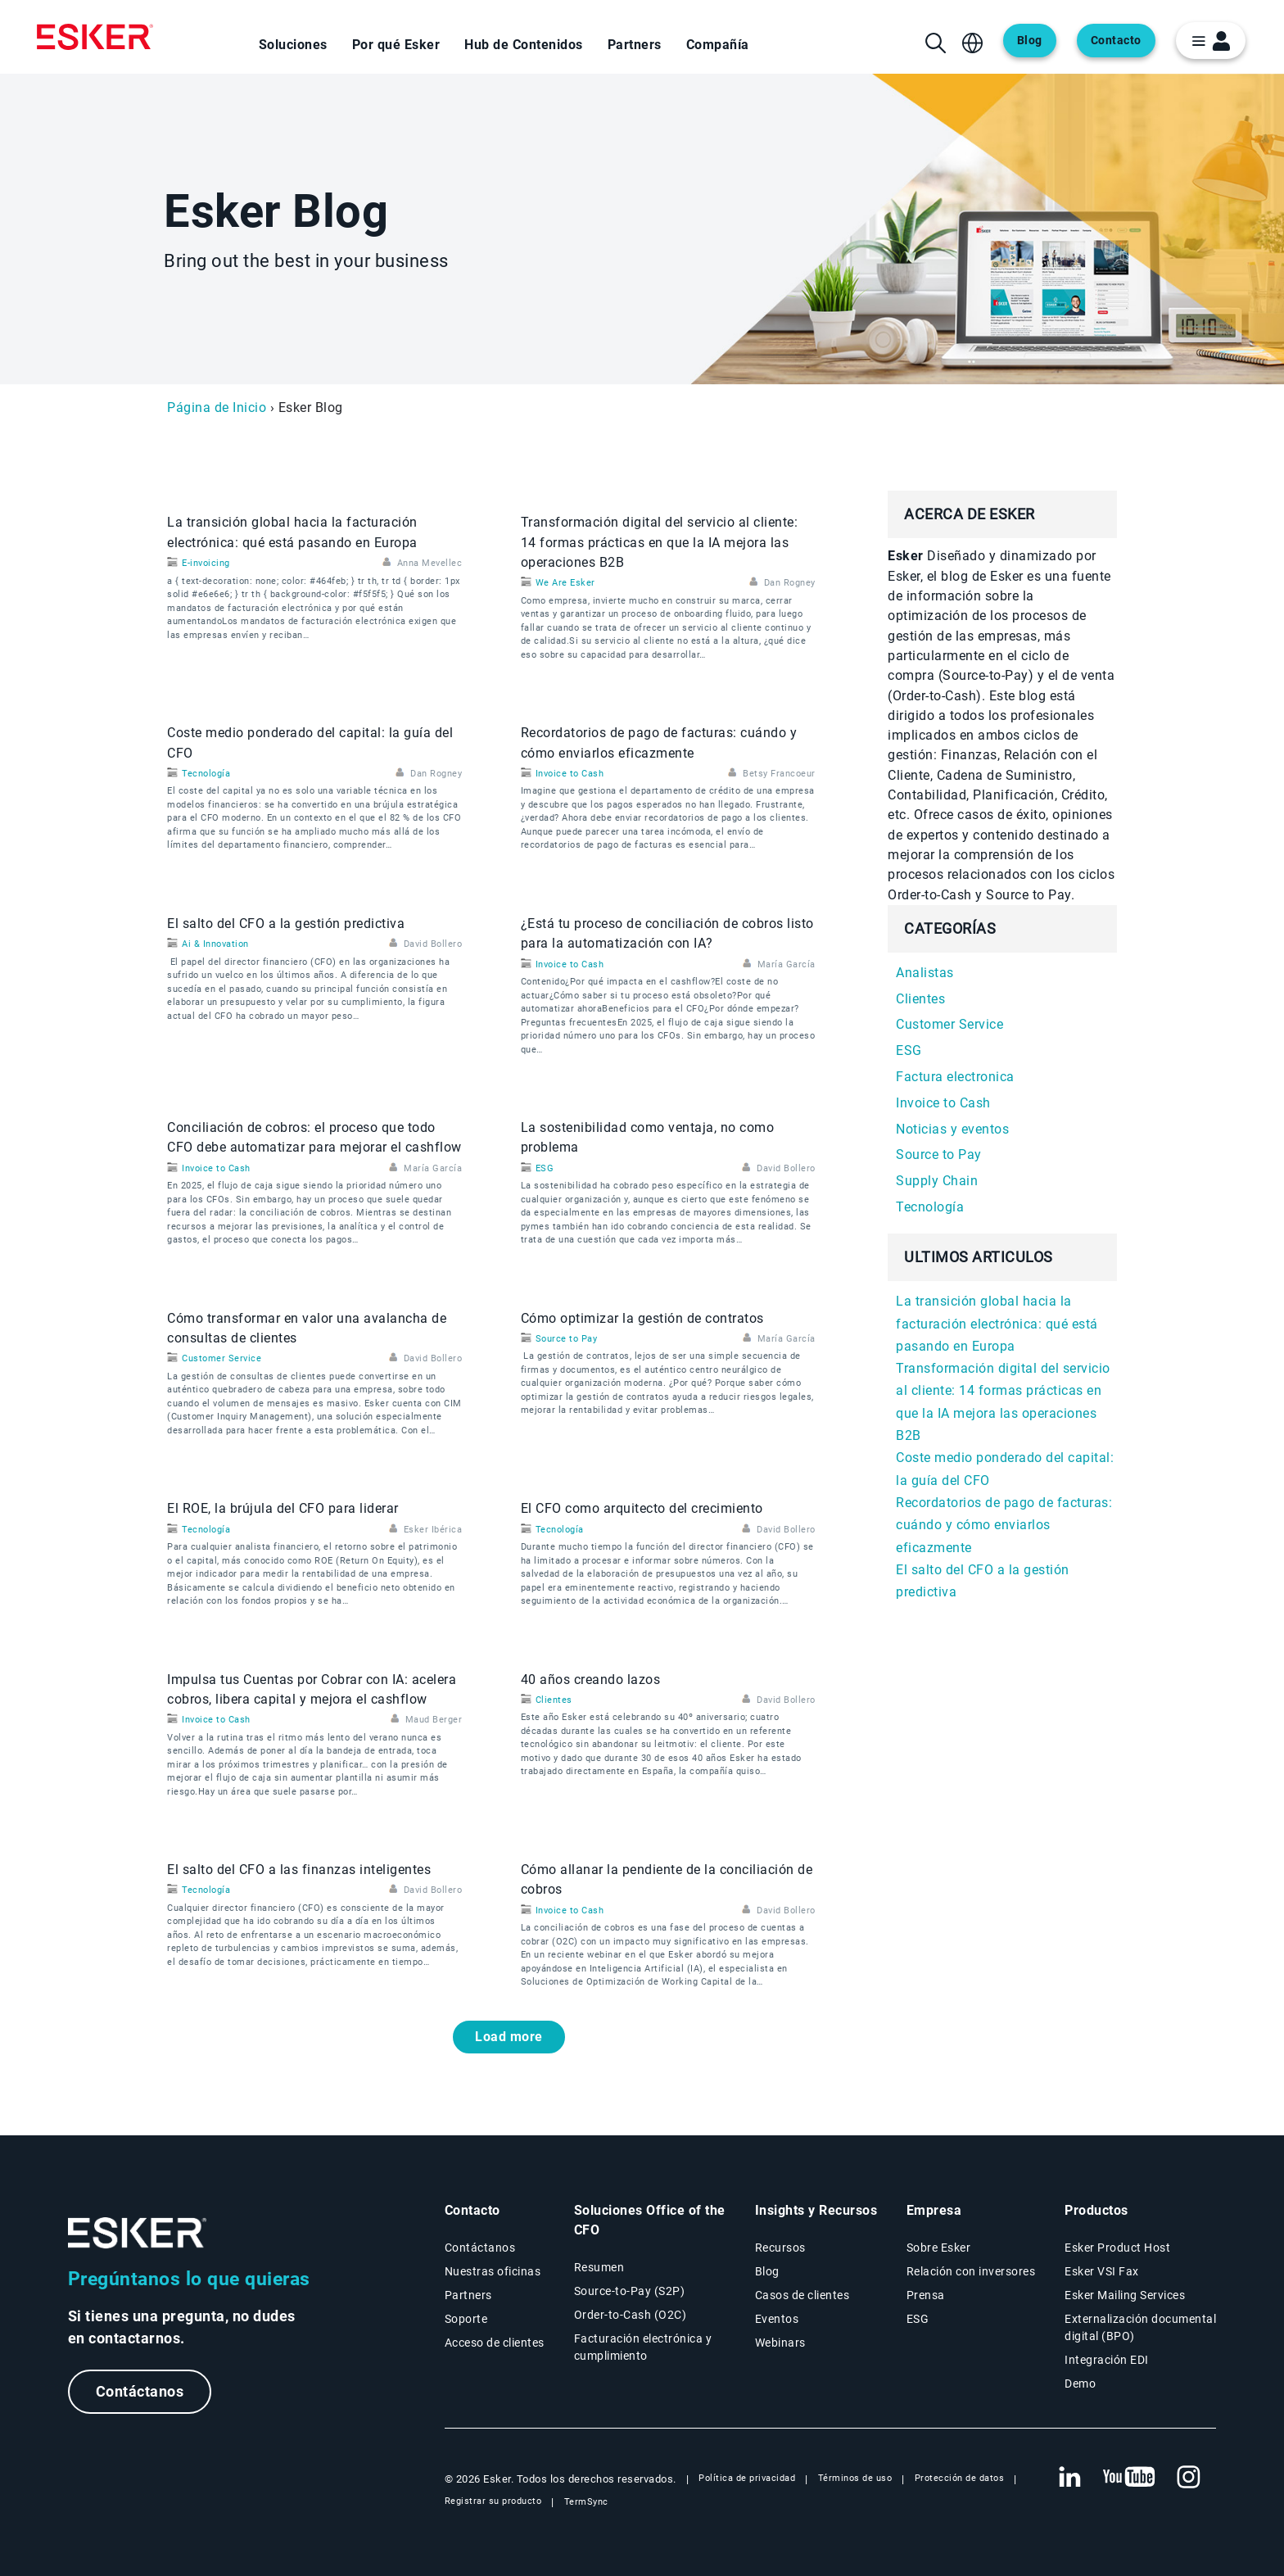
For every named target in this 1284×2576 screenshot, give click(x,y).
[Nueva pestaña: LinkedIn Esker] (1069, 2477)
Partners (635, 44)
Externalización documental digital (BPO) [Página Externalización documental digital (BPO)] (1140, 2327)
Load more (509, 2036)
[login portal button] (1211, 40)
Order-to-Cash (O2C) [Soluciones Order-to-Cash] (630, 2314)
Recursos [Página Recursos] (780, 2247)
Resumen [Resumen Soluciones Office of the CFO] (599, 2267)
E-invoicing (206, 563)
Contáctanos (140, 2391)
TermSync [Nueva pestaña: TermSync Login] (586, 2502)
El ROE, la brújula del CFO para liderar (283, 1508)
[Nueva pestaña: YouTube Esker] (1129, 2477)
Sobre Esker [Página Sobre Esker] (938, 2247)
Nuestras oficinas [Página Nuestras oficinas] (493, 2271)
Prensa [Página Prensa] (925, 2295)
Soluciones (293, 44)
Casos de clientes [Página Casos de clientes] (802, 2295)
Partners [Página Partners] (468, 2295)
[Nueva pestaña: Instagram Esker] (1189, 2477)
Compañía (717, 44)
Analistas (925, 972)
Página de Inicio (216, 407)
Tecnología (206, 773)
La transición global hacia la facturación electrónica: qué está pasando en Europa (997, 1323)
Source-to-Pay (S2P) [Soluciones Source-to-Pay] (629, 2291)
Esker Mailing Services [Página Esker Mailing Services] (1125, 2295)
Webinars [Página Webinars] (780, 2342)
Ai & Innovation (215, 944)
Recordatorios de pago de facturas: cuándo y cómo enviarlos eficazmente (1004, 1525)
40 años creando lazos (591, 1679)
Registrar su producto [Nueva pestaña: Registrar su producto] (493, 2501)
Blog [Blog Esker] (767, 2271)
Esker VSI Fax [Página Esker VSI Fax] (1102, 2271)
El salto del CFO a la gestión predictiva (286, 923)
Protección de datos (960, 2478)
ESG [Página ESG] (917, 2318)
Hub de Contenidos (523, 44)
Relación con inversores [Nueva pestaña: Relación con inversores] (971, 2271)
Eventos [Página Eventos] (777, 2318)
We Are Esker (565, 582)
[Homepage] (95, 37)
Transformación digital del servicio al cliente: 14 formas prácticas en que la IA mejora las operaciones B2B (659, 542)
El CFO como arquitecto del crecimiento (642, 1508)
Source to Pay (567, 1338)
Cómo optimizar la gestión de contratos (642, 1318)
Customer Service (221, 1358)
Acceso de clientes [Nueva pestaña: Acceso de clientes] (495, 2342)
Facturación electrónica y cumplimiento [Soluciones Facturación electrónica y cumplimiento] (643, 2347)
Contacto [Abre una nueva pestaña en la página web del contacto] (1116, 41)
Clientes (554, 1700)
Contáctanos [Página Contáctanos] (480, 2247)
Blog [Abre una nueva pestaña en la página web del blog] (1029, 41)
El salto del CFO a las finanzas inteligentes (299, 1869)
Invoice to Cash (570, 773)
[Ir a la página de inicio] (137, 2233)
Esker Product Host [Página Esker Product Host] (1117, 2247)
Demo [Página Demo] (1080, 2383)
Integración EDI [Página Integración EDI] (1107, 2359)
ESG (545, 1168)
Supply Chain (937, 1180)
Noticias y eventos (952, 1129)
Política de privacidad (747, 2478)
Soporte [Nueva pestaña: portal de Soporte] (466, 2318)
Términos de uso (855, 2478)
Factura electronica (955, 1076)
